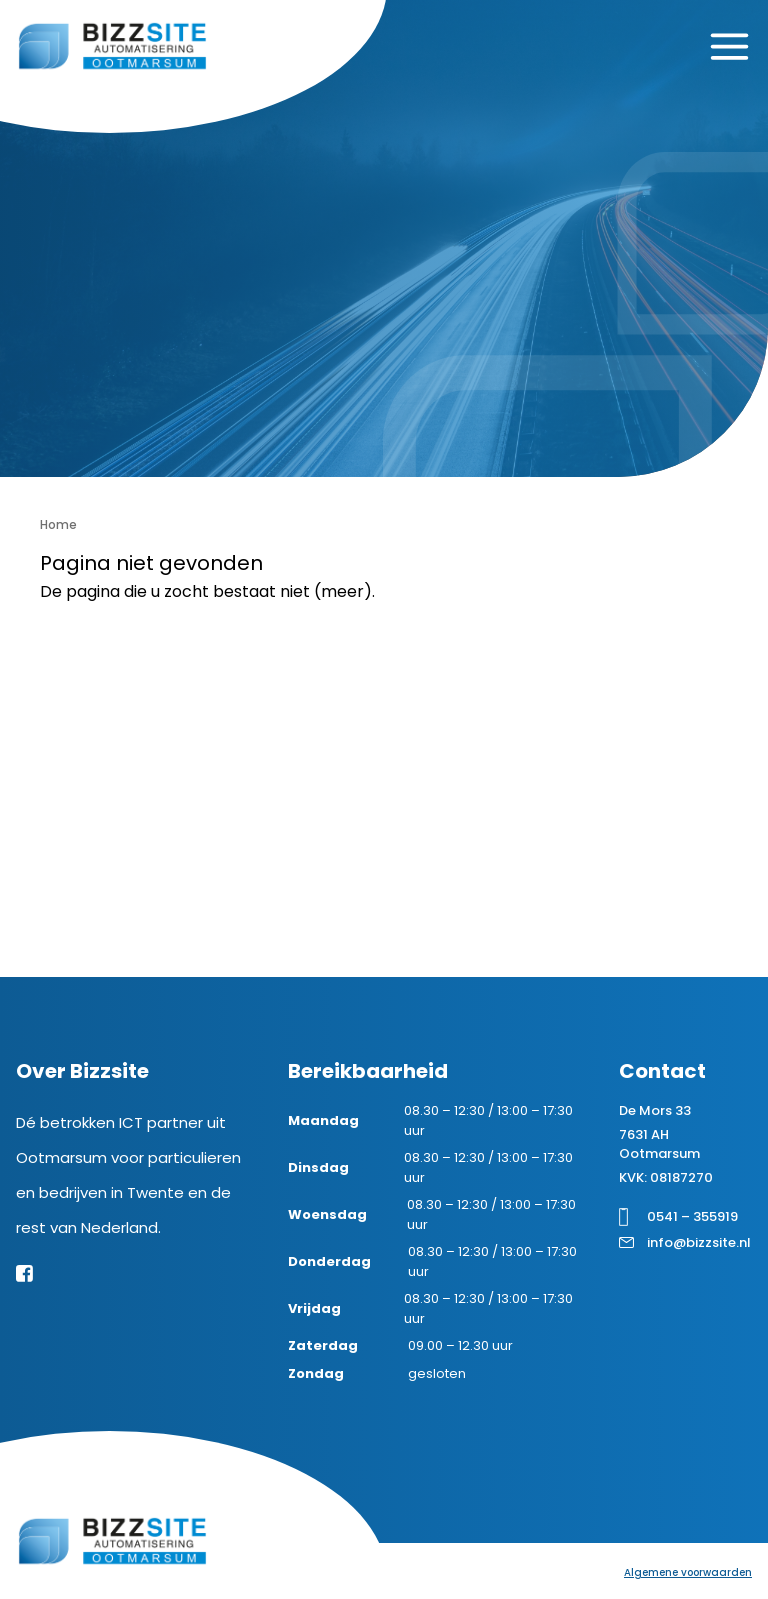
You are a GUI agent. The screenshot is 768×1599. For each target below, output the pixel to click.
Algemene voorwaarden (688, 1572)
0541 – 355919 (692, 1216)
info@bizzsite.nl (699, 1242)
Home (58, 524)
